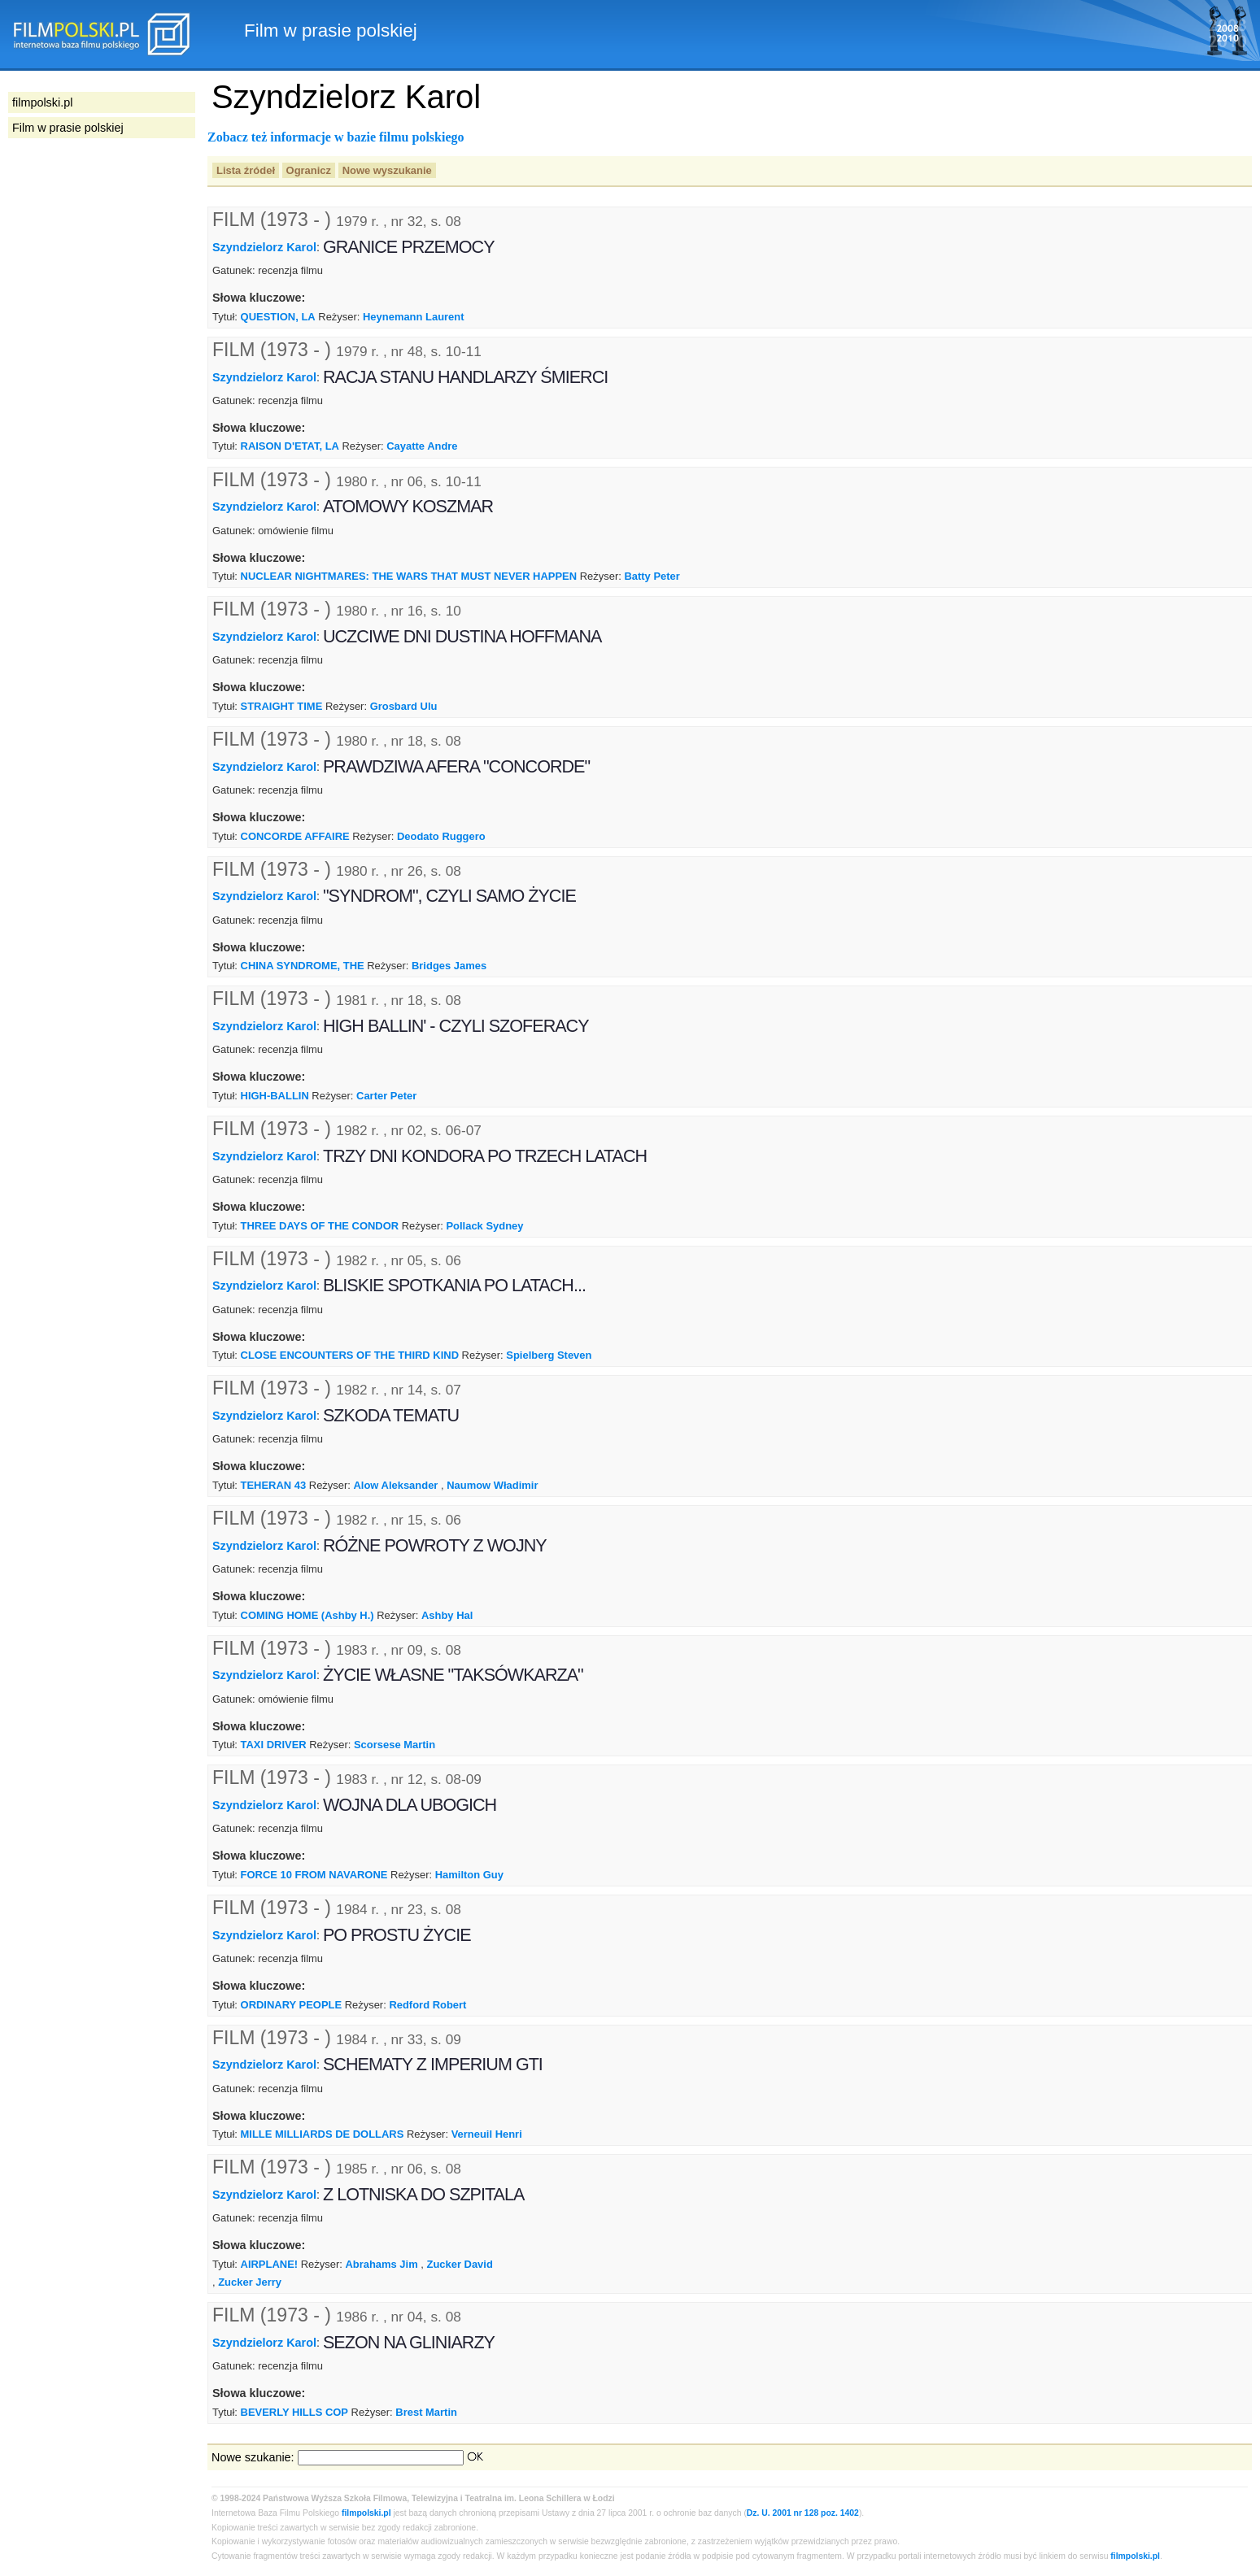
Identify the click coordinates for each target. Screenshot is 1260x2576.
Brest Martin (426, 2412)
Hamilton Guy (469, 1875)
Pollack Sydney (484, 1226)
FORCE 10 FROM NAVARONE (314, 1875)
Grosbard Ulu (404, 706)
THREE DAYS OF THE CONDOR (320, 1226)
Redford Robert (427, 2005)
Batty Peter (651, 576)
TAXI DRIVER (274, 1744)
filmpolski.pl (366, 2513)
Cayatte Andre (421, 446)
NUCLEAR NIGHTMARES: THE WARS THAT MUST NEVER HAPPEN (409, 576)
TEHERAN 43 (274, 1485)
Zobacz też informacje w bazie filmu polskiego (335, 137)
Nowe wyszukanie (387, 170)
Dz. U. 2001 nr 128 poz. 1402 (803, 2513)
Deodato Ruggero (441, 836)
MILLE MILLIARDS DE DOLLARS (322, 2134)
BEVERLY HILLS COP (294, 2412)
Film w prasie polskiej (68, 127)
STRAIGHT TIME (282, 706)
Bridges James (449, 965)
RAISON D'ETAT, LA (290, 446)
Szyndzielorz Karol (264, 247)
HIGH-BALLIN (275, 1096)
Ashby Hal (447, 1615)
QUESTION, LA (278, 317)
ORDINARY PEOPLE (291, 2005)
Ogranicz (308, 170)
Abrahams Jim (381, 2264)
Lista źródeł (245, 170)
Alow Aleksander (396, 1485)
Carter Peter (386, 1096)
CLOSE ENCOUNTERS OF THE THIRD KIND (350, 1355)
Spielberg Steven (548, 1355)
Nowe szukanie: (252, 2457)
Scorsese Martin (394, 1744)
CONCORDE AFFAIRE (295, 836)
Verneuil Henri (486, 2134)
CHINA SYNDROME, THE (302, 965)
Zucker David (459, 2264)
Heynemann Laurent (413, 317)
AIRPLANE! (270, 2264)
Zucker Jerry (249, 2282)
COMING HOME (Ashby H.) (307, 1615)
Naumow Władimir (492, 1485)
